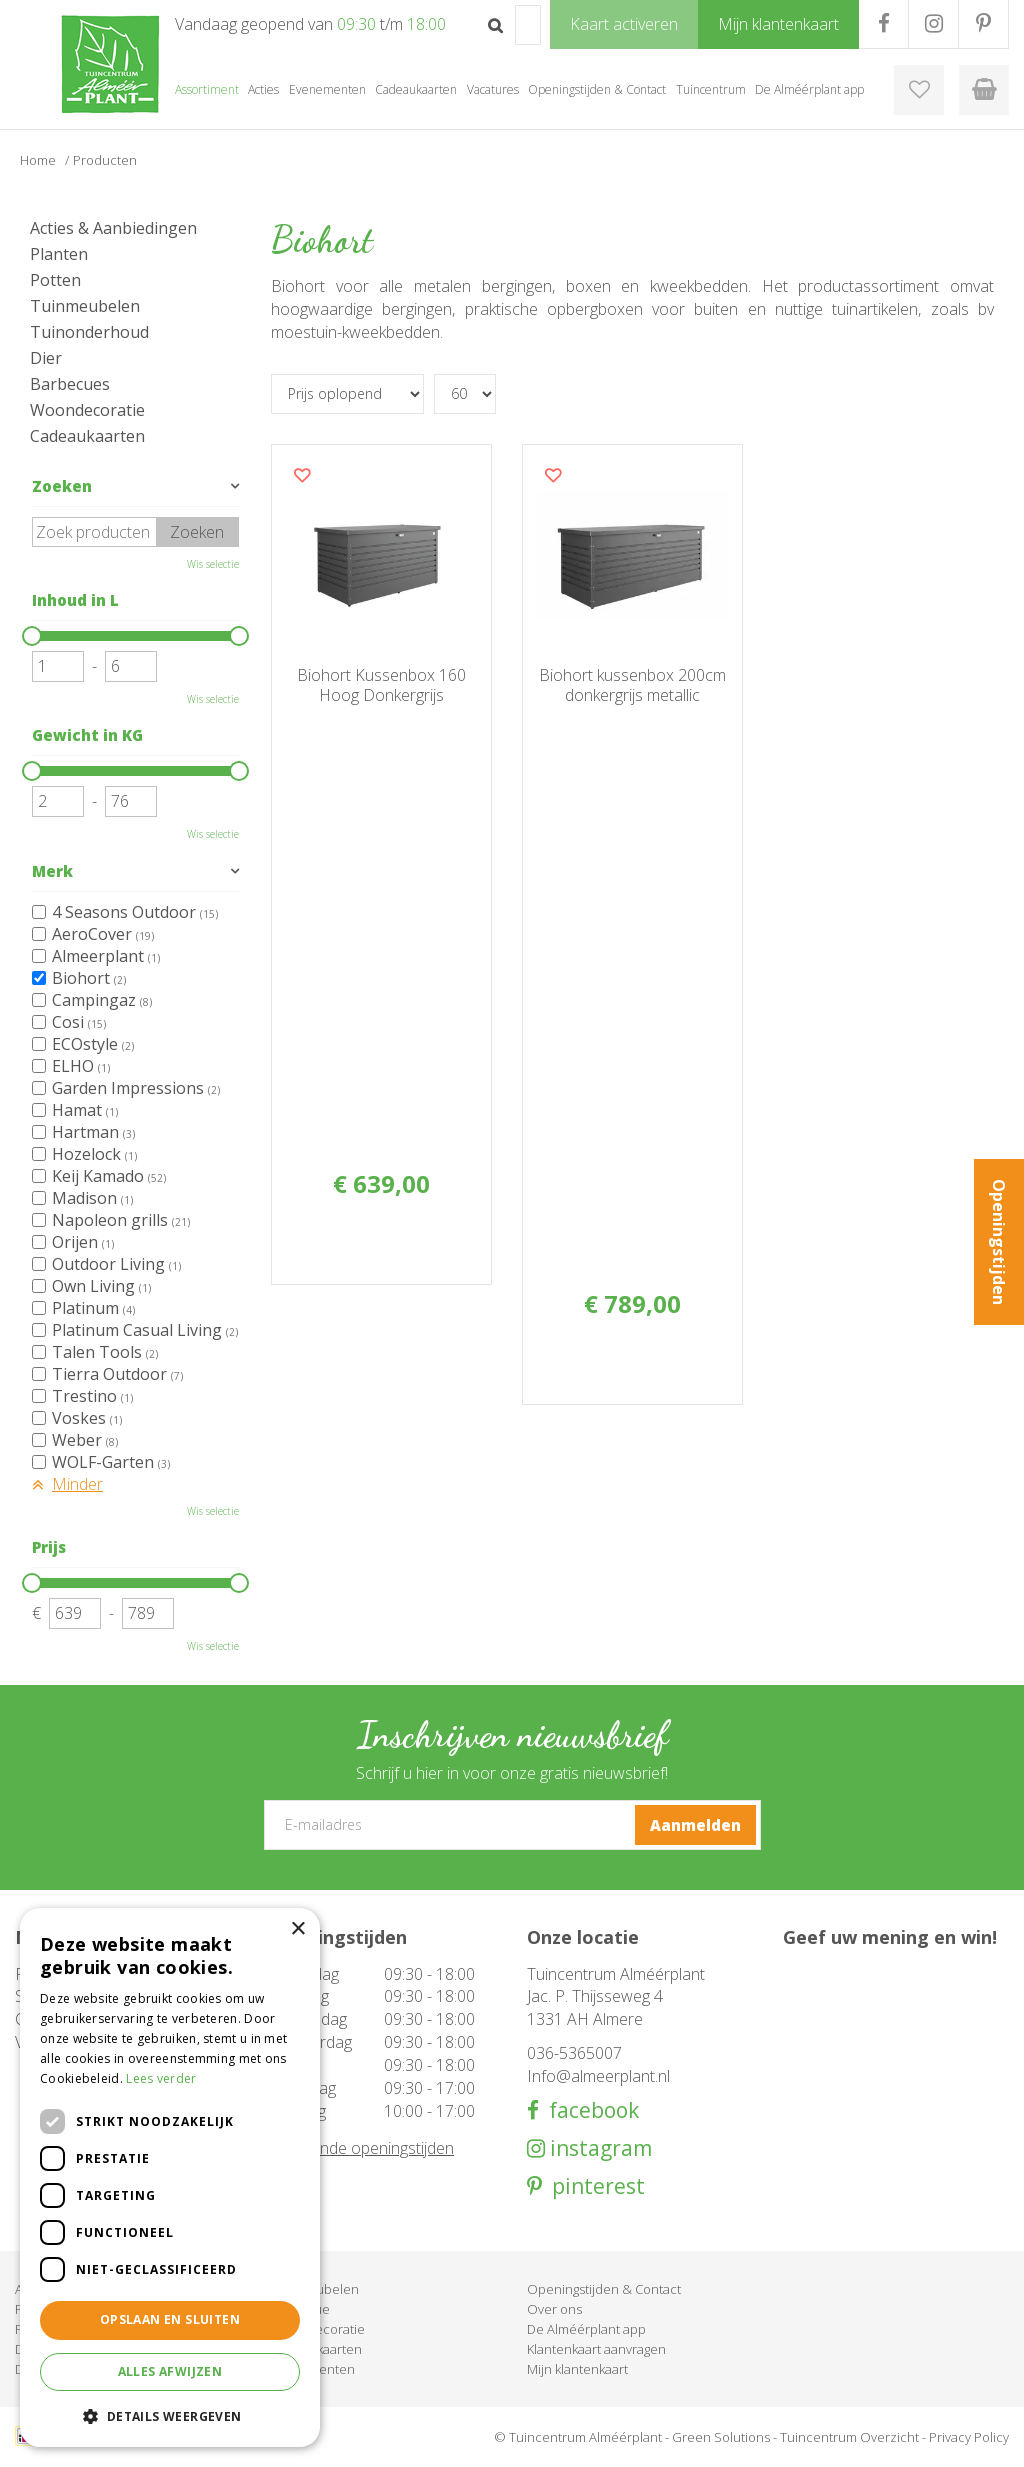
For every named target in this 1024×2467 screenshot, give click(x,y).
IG (933, 24)
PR (983, 24)
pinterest (593, 2186)
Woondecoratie (87, 410)
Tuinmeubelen (85, 306)
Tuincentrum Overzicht (849, 2437)
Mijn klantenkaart (577, 2369)
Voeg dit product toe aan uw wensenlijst (302, 475)
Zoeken (62, 486)
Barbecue (300, 2309)
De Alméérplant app (586, 2329)
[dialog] (170, 2177)
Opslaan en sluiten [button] (170, 2319)
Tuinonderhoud (89, 332)
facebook (589, 2110)
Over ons (554, 2309)
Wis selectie (213, 564)
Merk (52, 871)
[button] (170, 2415)
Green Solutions (721, 2437)
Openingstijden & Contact (604, 2289)
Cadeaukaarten (87, 436)
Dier (46, 358)
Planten (59, 254)
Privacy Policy (969, 2437)
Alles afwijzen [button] (170, 2371)
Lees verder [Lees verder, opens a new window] (161, 2078)
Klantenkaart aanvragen (596, 2349)
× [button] (297, 1929)
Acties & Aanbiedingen (113, 228)
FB (883, 24)
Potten (55, 280)
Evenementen (313, 2369)
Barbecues (70, 384)
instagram (598, 2148)
